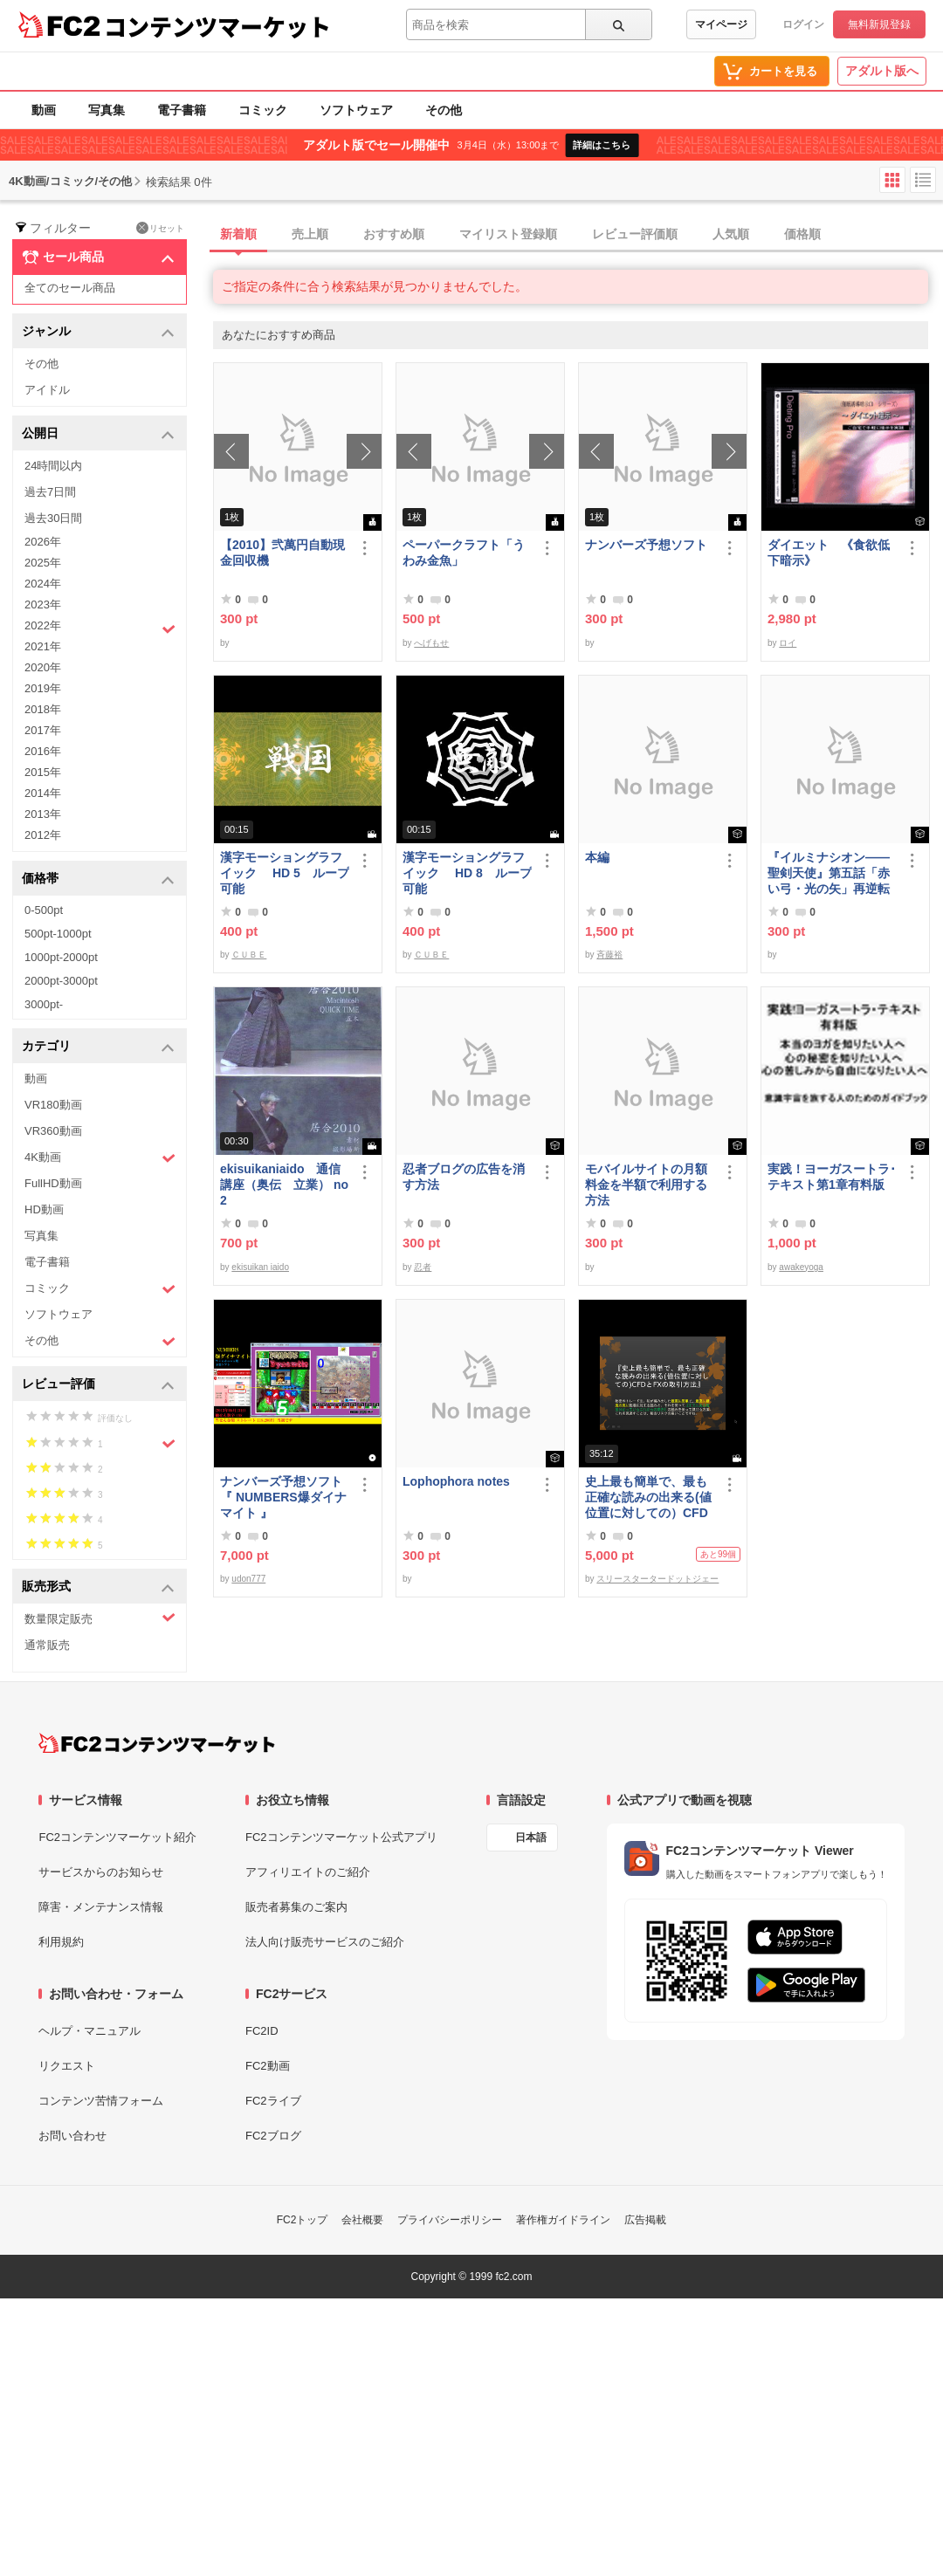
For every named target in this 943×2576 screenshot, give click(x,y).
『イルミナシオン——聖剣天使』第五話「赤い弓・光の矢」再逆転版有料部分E (828, 873)
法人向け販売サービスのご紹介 (324, 1941)
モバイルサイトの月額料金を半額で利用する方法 (646, 1184)
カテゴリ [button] (98, 1047)
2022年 (100, 627)
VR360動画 (53, 1130)
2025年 (42, 562)
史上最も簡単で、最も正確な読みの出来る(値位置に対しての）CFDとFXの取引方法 (648, 1497)
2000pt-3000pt (61, 980)
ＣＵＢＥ (248, 954)
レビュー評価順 (635, 234)
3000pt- (43, 1004)
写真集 (106, 110)
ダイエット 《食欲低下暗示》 (828, 552)
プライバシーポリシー (449, 2220)
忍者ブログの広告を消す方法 (464, 1177)
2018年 (42, 709)
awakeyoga (801, 1267)
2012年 (42, 834)
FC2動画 (267, 2065)
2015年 (42, 772)
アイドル (47, 389)
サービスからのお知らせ (100, 1872)
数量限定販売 (100, 1618)
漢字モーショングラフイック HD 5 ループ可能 (284, 873)
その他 (443, 110)
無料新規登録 (879, 24)
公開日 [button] (98, 434)
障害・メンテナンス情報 (100, 1906)
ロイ (787, 643)
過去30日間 (53, 518)
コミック (262, 110)
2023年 (42, 604)
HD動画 (44, 1209)
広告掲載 (645, 2220)
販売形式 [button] (98, 1587)
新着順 (238, 234)
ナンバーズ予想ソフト (646, 545)
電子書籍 (181, 110)
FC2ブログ (273, 2135)
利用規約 (61, 1941)
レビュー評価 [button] (98, 1385)
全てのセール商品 (69, 287)
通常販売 (47, 1645)
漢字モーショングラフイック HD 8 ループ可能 (467, 873)
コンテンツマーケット (217, 26)
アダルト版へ (882, 71)
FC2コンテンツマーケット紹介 (117, 1837)
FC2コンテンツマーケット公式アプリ (341, 1837)
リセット (160, 228)
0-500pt (43, 910)
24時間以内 (53, 465)
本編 (597, 857)
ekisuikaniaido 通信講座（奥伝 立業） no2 (284, 1184)
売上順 (310, 234)
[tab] (578, 234)
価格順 (802, 234)
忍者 (422, 1267)
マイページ (721, 24)
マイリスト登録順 (508, 234)
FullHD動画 (53, 1183)
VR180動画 (53, 1104)
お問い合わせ (72, 2135)
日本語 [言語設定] (531, 1837)
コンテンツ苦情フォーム (100, 2100)
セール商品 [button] (98, 257)
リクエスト (66, 2065)
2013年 (42, 814)
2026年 (42, 541)
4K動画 (100, 1158)
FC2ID (262, 2030)
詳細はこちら (601, 145)
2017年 (42, 730)
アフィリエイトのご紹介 (307, 1872)
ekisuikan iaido (260, 1267)
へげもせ (431, 643)
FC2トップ (302, 2220)
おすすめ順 (393, 234)
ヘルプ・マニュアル (89, 2030)
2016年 (42, 751)
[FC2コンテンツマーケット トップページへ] (156, 1743)
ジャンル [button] (98, 332)
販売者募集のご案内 (296, 1906)
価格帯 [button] (98, 879)
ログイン (803, 24)
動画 (43, 110)
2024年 (42, 583)
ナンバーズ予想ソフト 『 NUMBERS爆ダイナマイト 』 (284, 1497)
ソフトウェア (356, 110)
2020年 (42, 667)
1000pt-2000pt (61, 957)
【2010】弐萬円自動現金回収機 (282, 552)
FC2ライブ (273, 2100)
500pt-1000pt (58, 933)
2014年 (42, 793)
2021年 (42, 646)
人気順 (730, 234)
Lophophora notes (456, 1481)
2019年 (42, 688)
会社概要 (362, 2220)
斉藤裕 (609, 954)
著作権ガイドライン (563, 2220)
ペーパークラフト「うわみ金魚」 (464, 552)
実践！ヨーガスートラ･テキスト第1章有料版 (831, 1177)
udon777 (248, 1578)
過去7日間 (50, 491)
